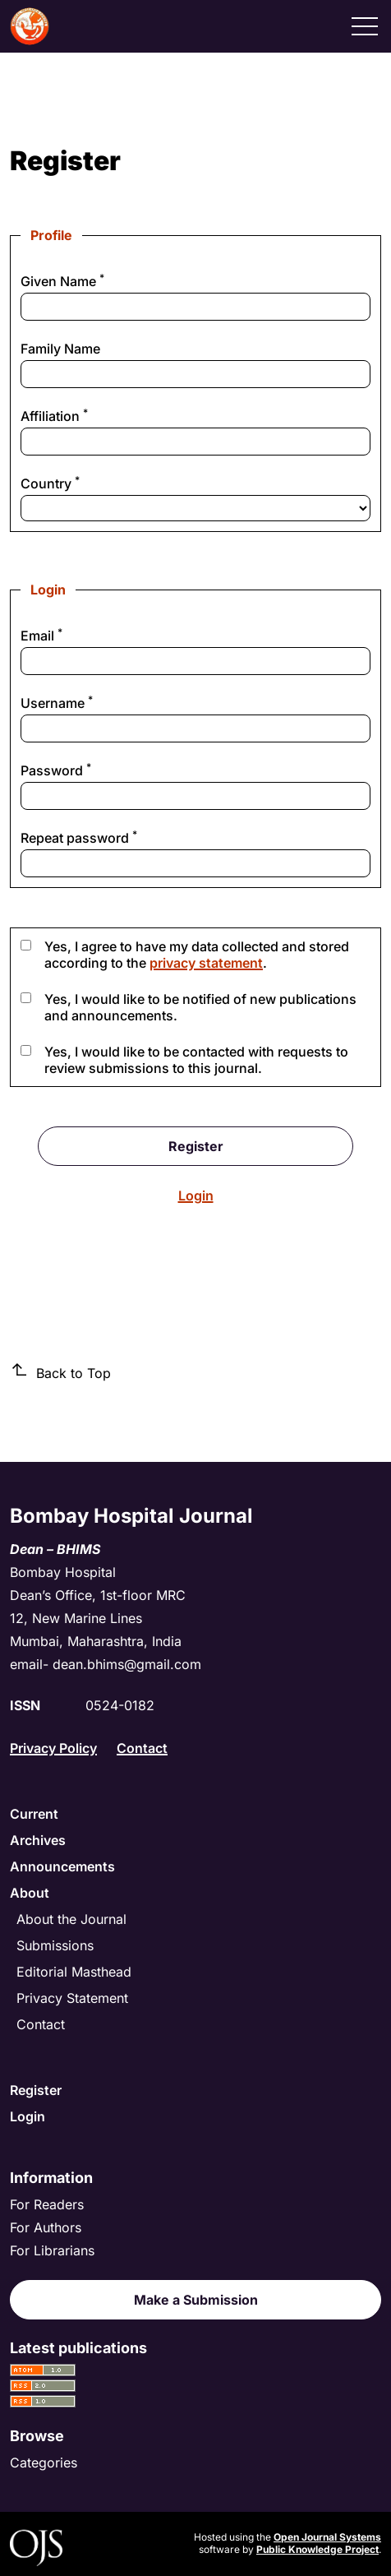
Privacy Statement (72, 1998)
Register (195, 1146)
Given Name (90, 281)
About (29, 1893)
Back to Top (60, 1372)
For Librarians (52, 2250)
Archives (38, 1840)
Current (34, 1814)
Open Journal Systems (327, 2537)
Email (69, 635)
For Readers (47, 2204)
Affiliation (82, 416)
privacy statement (206, 963)
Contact (142, 1748)
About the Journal (71, 1919)
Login (196, 1195)
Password (83, 770)
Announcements (62, 1866)
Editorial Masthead (73, 1971)
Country (78, 483)
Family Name (60, 348)
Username (84, 703)
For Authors (45, 2227)
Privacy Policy (53, 1748)
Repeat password (106, 838)
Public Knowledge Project (317, 2549)
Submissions (55, 1945)
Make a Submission (196, 2300)
